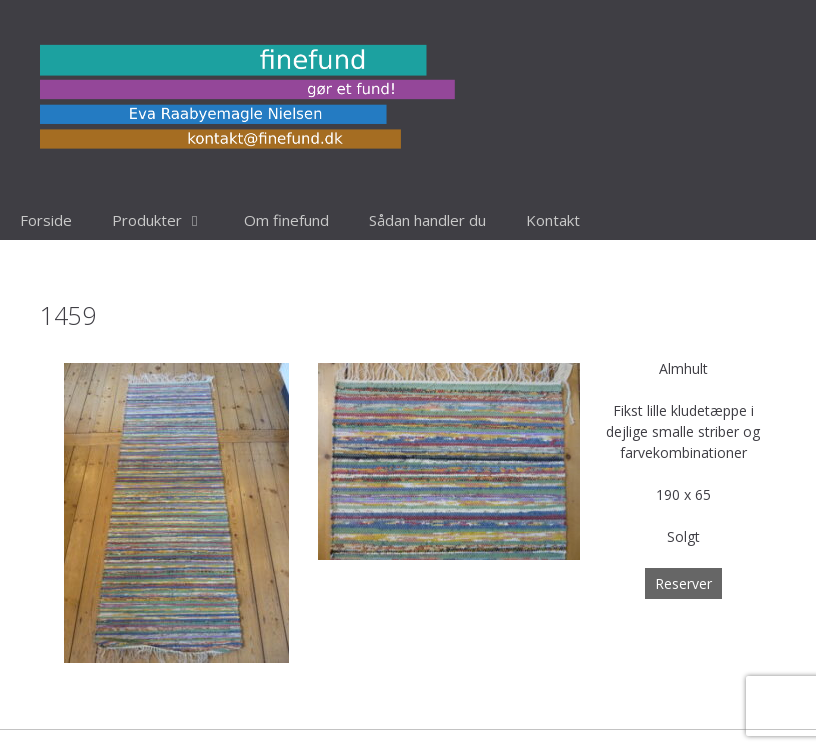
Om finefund (286, 220)
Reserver (683, 583)
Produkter (168, 220)
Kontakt (553, 220)
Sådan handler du (427, 220)
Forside (46, 220)
